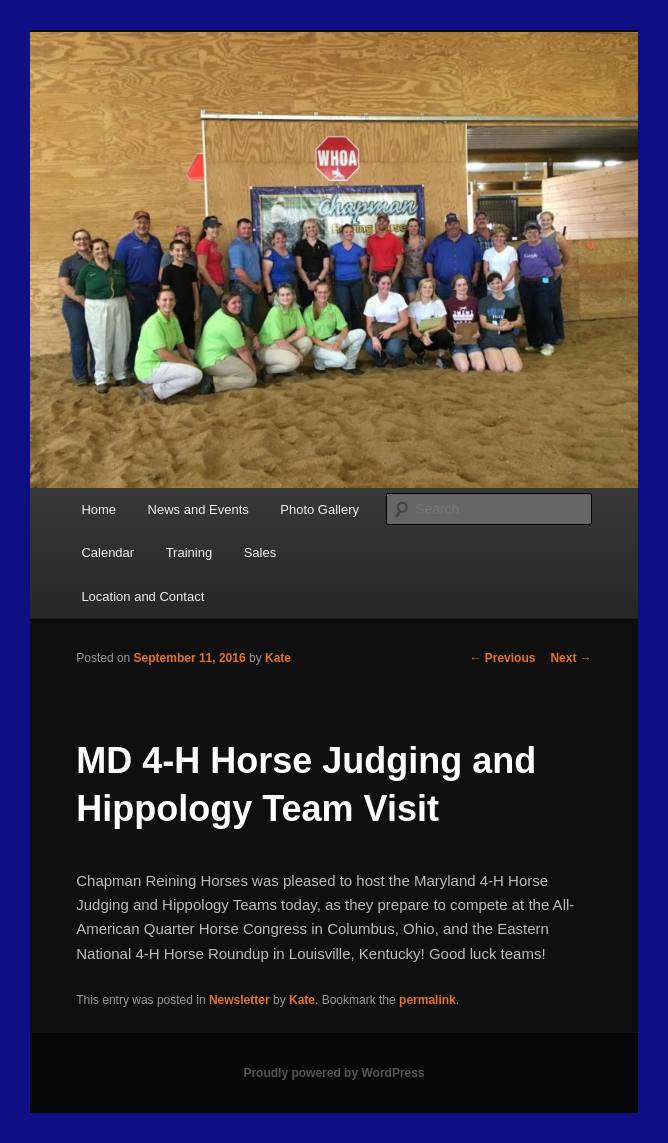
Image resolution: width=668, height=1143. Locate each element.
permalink (427, 1000)
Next (570, 658)
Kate (278, 658)
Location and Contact (142, 596)
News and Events (198, 509)
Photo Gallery (319, 509)
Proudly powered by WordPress (333, 1073)
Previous (502, 658)
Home (98, 509)
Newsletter (239, 1000)
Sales (260, 552)
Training (189, 552)
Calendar (107, 552)
